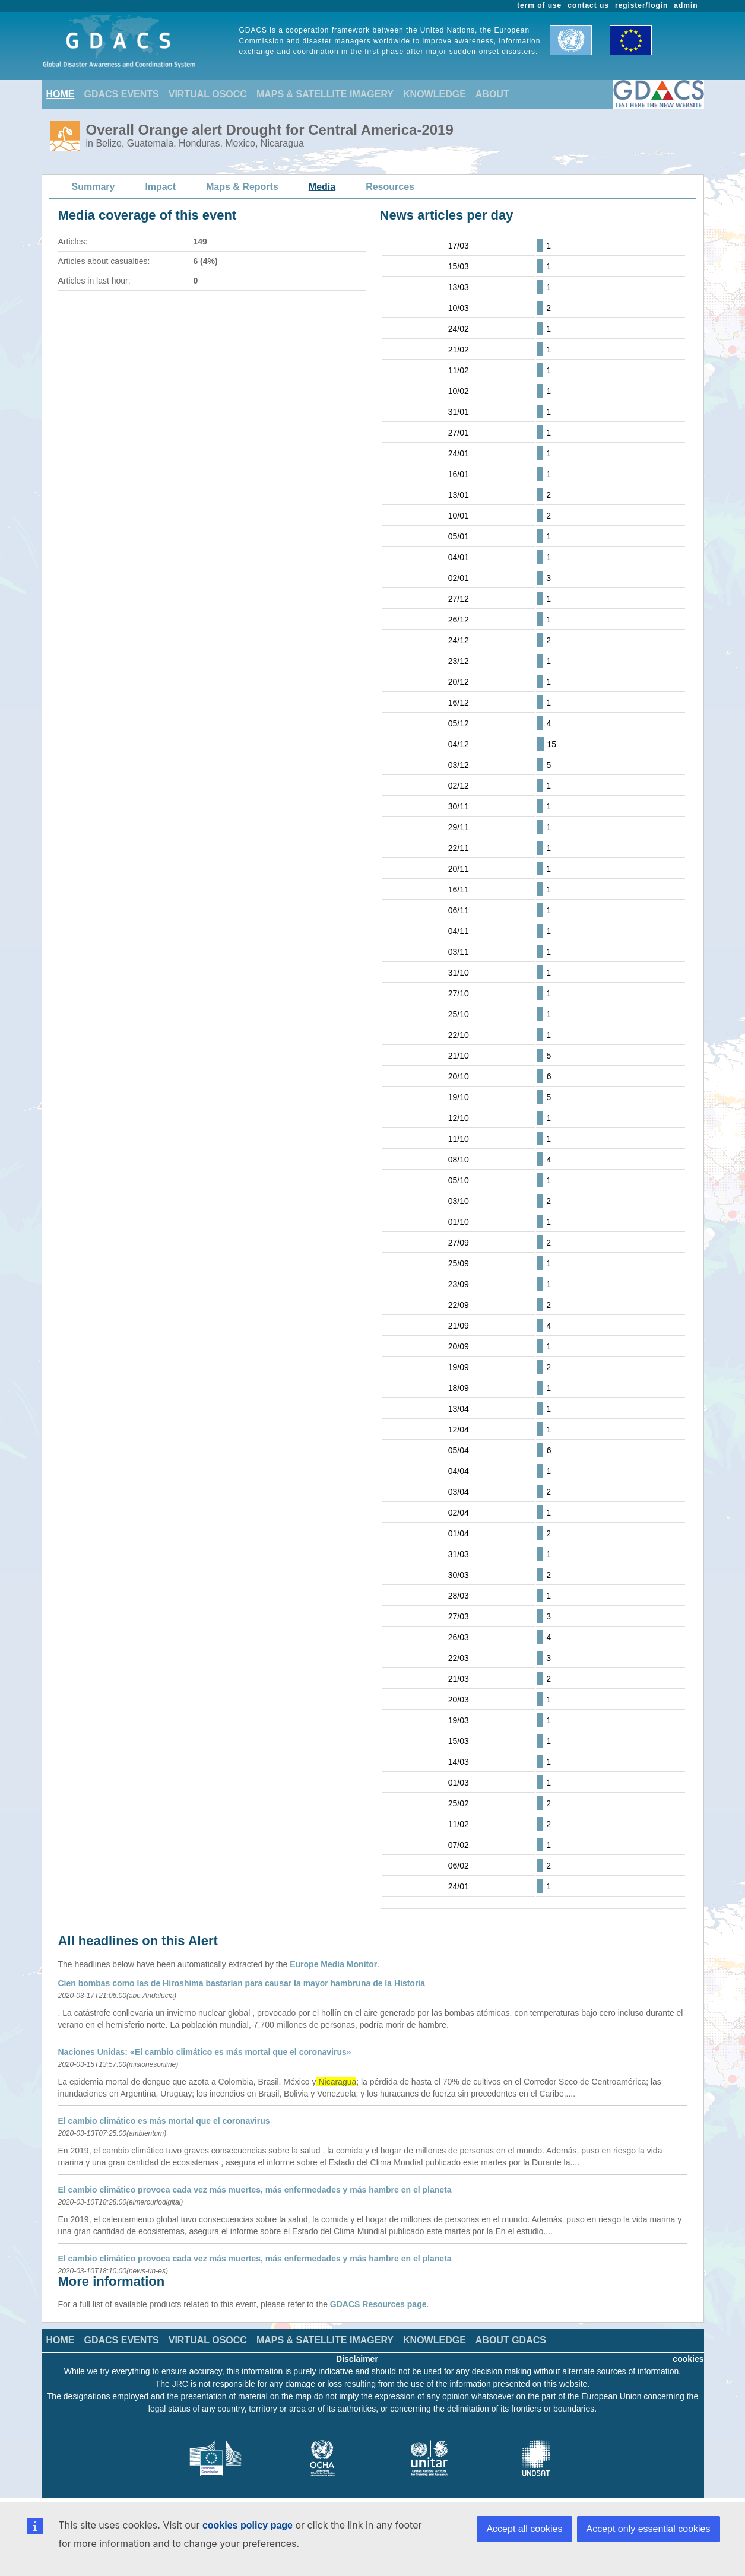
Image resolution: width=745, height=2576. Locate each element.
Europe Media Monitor (333, 1964)
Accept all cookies (524, 2529)
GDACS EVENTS (121, 94)
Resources (390, 187)
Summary (93, 187)
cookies (688, 2359)
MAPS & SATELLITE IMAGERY (325, 94)
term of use (539, 5)
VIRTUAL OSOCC (208, 94)
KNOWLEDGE (434, 94)
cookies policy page (247, 2525)
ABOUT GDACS (510, 2340)
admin (686, 5)
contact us (588, 5)
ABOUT (492, 94)
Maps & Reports (242, 187)
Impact (160, 187)
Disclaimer (357, 2359)
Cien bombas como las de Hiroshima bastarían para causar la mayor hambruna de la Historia (242, 1983)
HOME (60, 94)
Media (322, 187)
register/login (641, 5)
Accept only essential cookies (649, 2529)
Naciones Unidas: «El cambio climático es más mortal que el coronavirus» (204, 2052)
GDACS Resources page (378, 2304)
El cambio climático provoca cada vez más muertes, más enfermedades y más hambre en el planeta (255, 2189)
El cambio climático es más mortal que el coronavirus (164, 2121)
